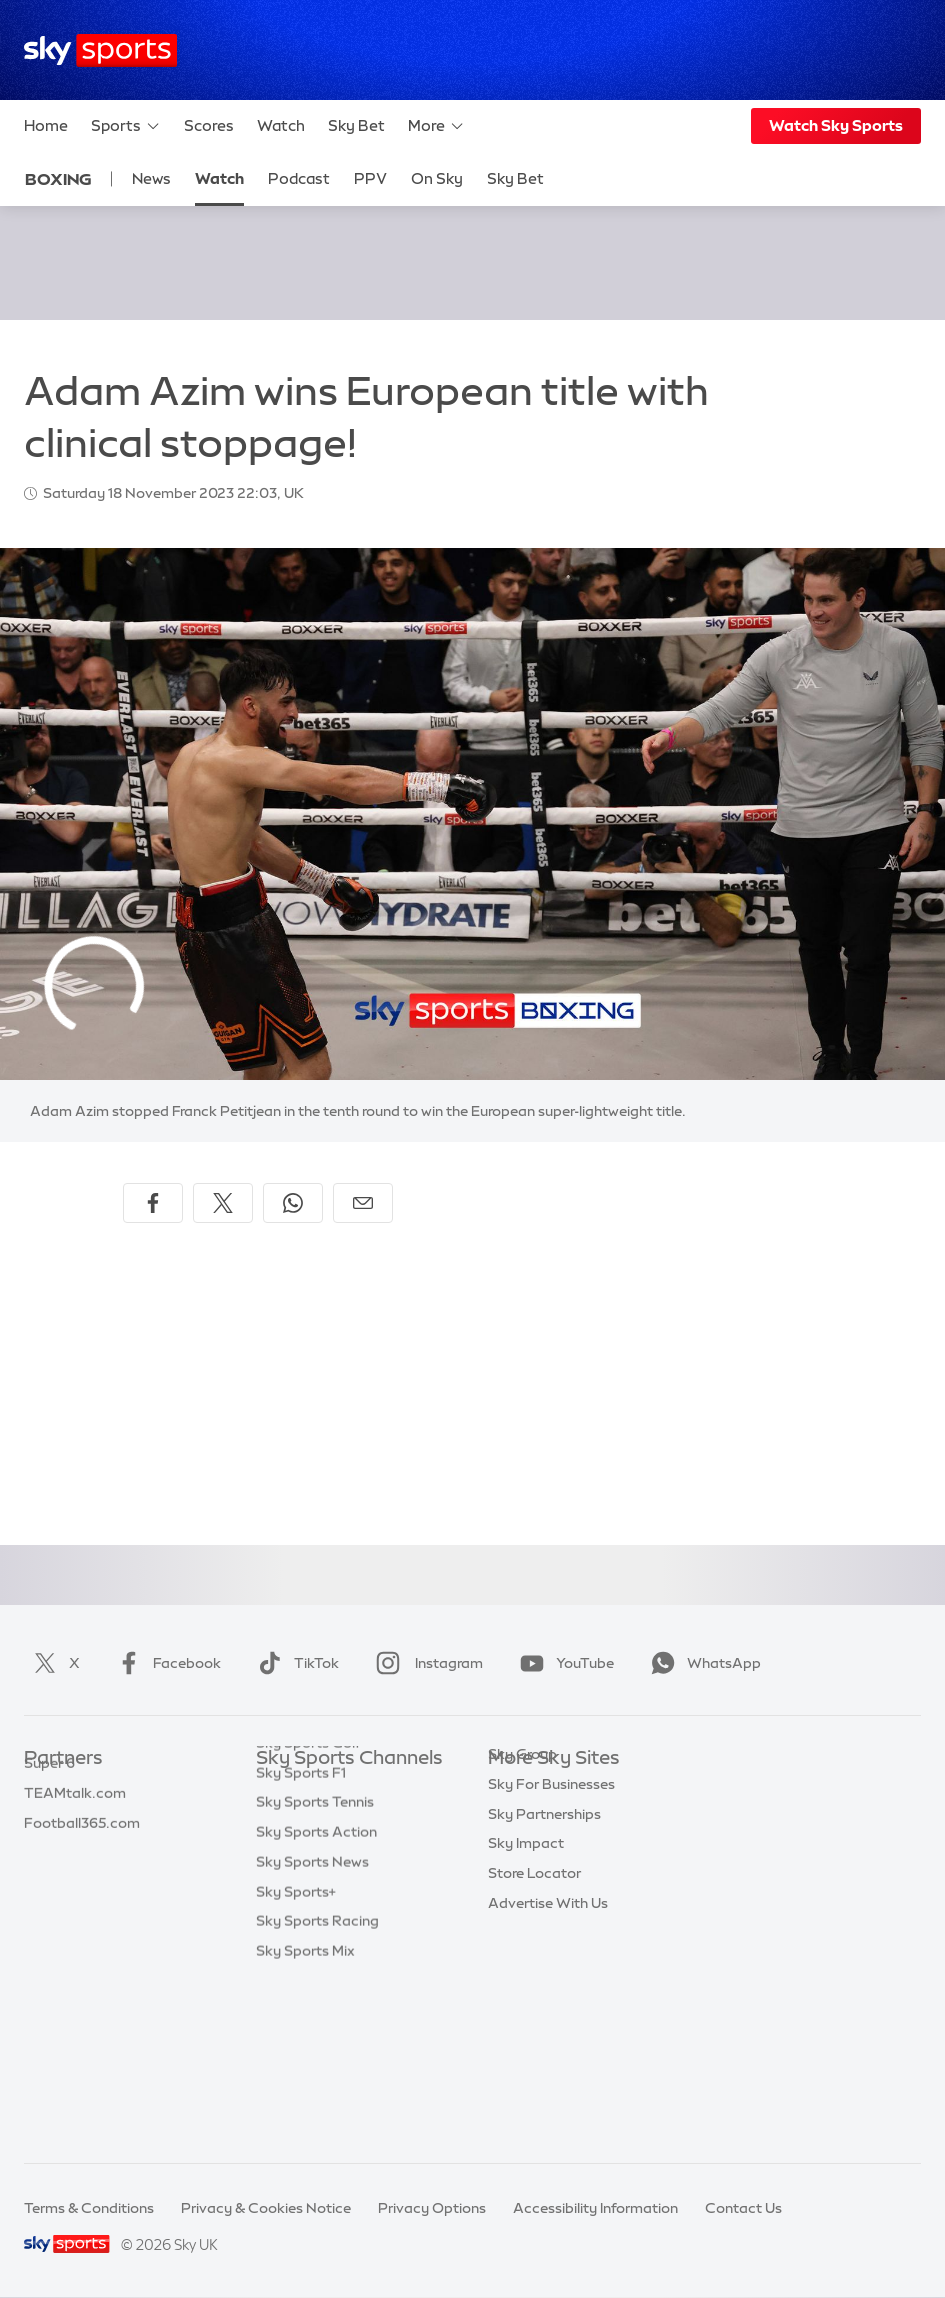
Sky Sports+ (296, 2057)
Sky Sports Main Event (330, 1789)
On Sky (437, 178)
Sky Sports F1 (301, 1938)
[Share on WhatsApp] (293, 1203)
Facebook (165, 1663)
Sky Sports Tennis (315, 1967)
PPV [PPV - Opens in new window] (370, 178)
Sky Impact (526, 1967)
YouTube (563, 1663)
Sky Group (522, 1878)
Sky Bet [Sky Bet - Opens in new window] (515, 178)
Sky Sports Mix (305, 2116)
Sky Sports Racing (317, 2086)
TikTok (294, 1663)
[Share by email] (363, 1203)
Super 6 (49, 1818)
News (151, 178)
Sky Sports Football (322, 1848)
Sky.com (517, 1789)
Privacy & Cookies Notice (266, 2208)
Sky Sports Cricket (318, 1878)
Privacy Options (432, 2208)
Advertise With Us (548, 2027)
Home (46, 125)
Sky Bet (356, 125)
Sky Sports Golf (308, 1908)
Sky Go (512, 1848)
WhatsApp (702, 1663)
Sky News (520, 1818)
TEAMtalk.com (75, 1848)
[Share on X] (223, 1203)
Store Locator (534, 1997)
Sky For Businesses (551, 1908)
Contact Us (743, 2208)
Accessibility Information (595, 2208)
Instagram (425, 1663)
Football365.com (82, 1878)
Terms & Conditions (89, 2208)
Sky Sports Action (316, 1997)
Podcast (299, 178)
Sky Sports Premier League (346, 1818)
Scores (209, 125)
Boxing (58, 179)
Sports (126, 126)
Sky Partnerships (544, 1938)
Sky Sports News (312, 2027)
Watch (281, 125)
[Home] (100, 50)
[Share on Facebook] (153, 1203)
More (436, 126)
